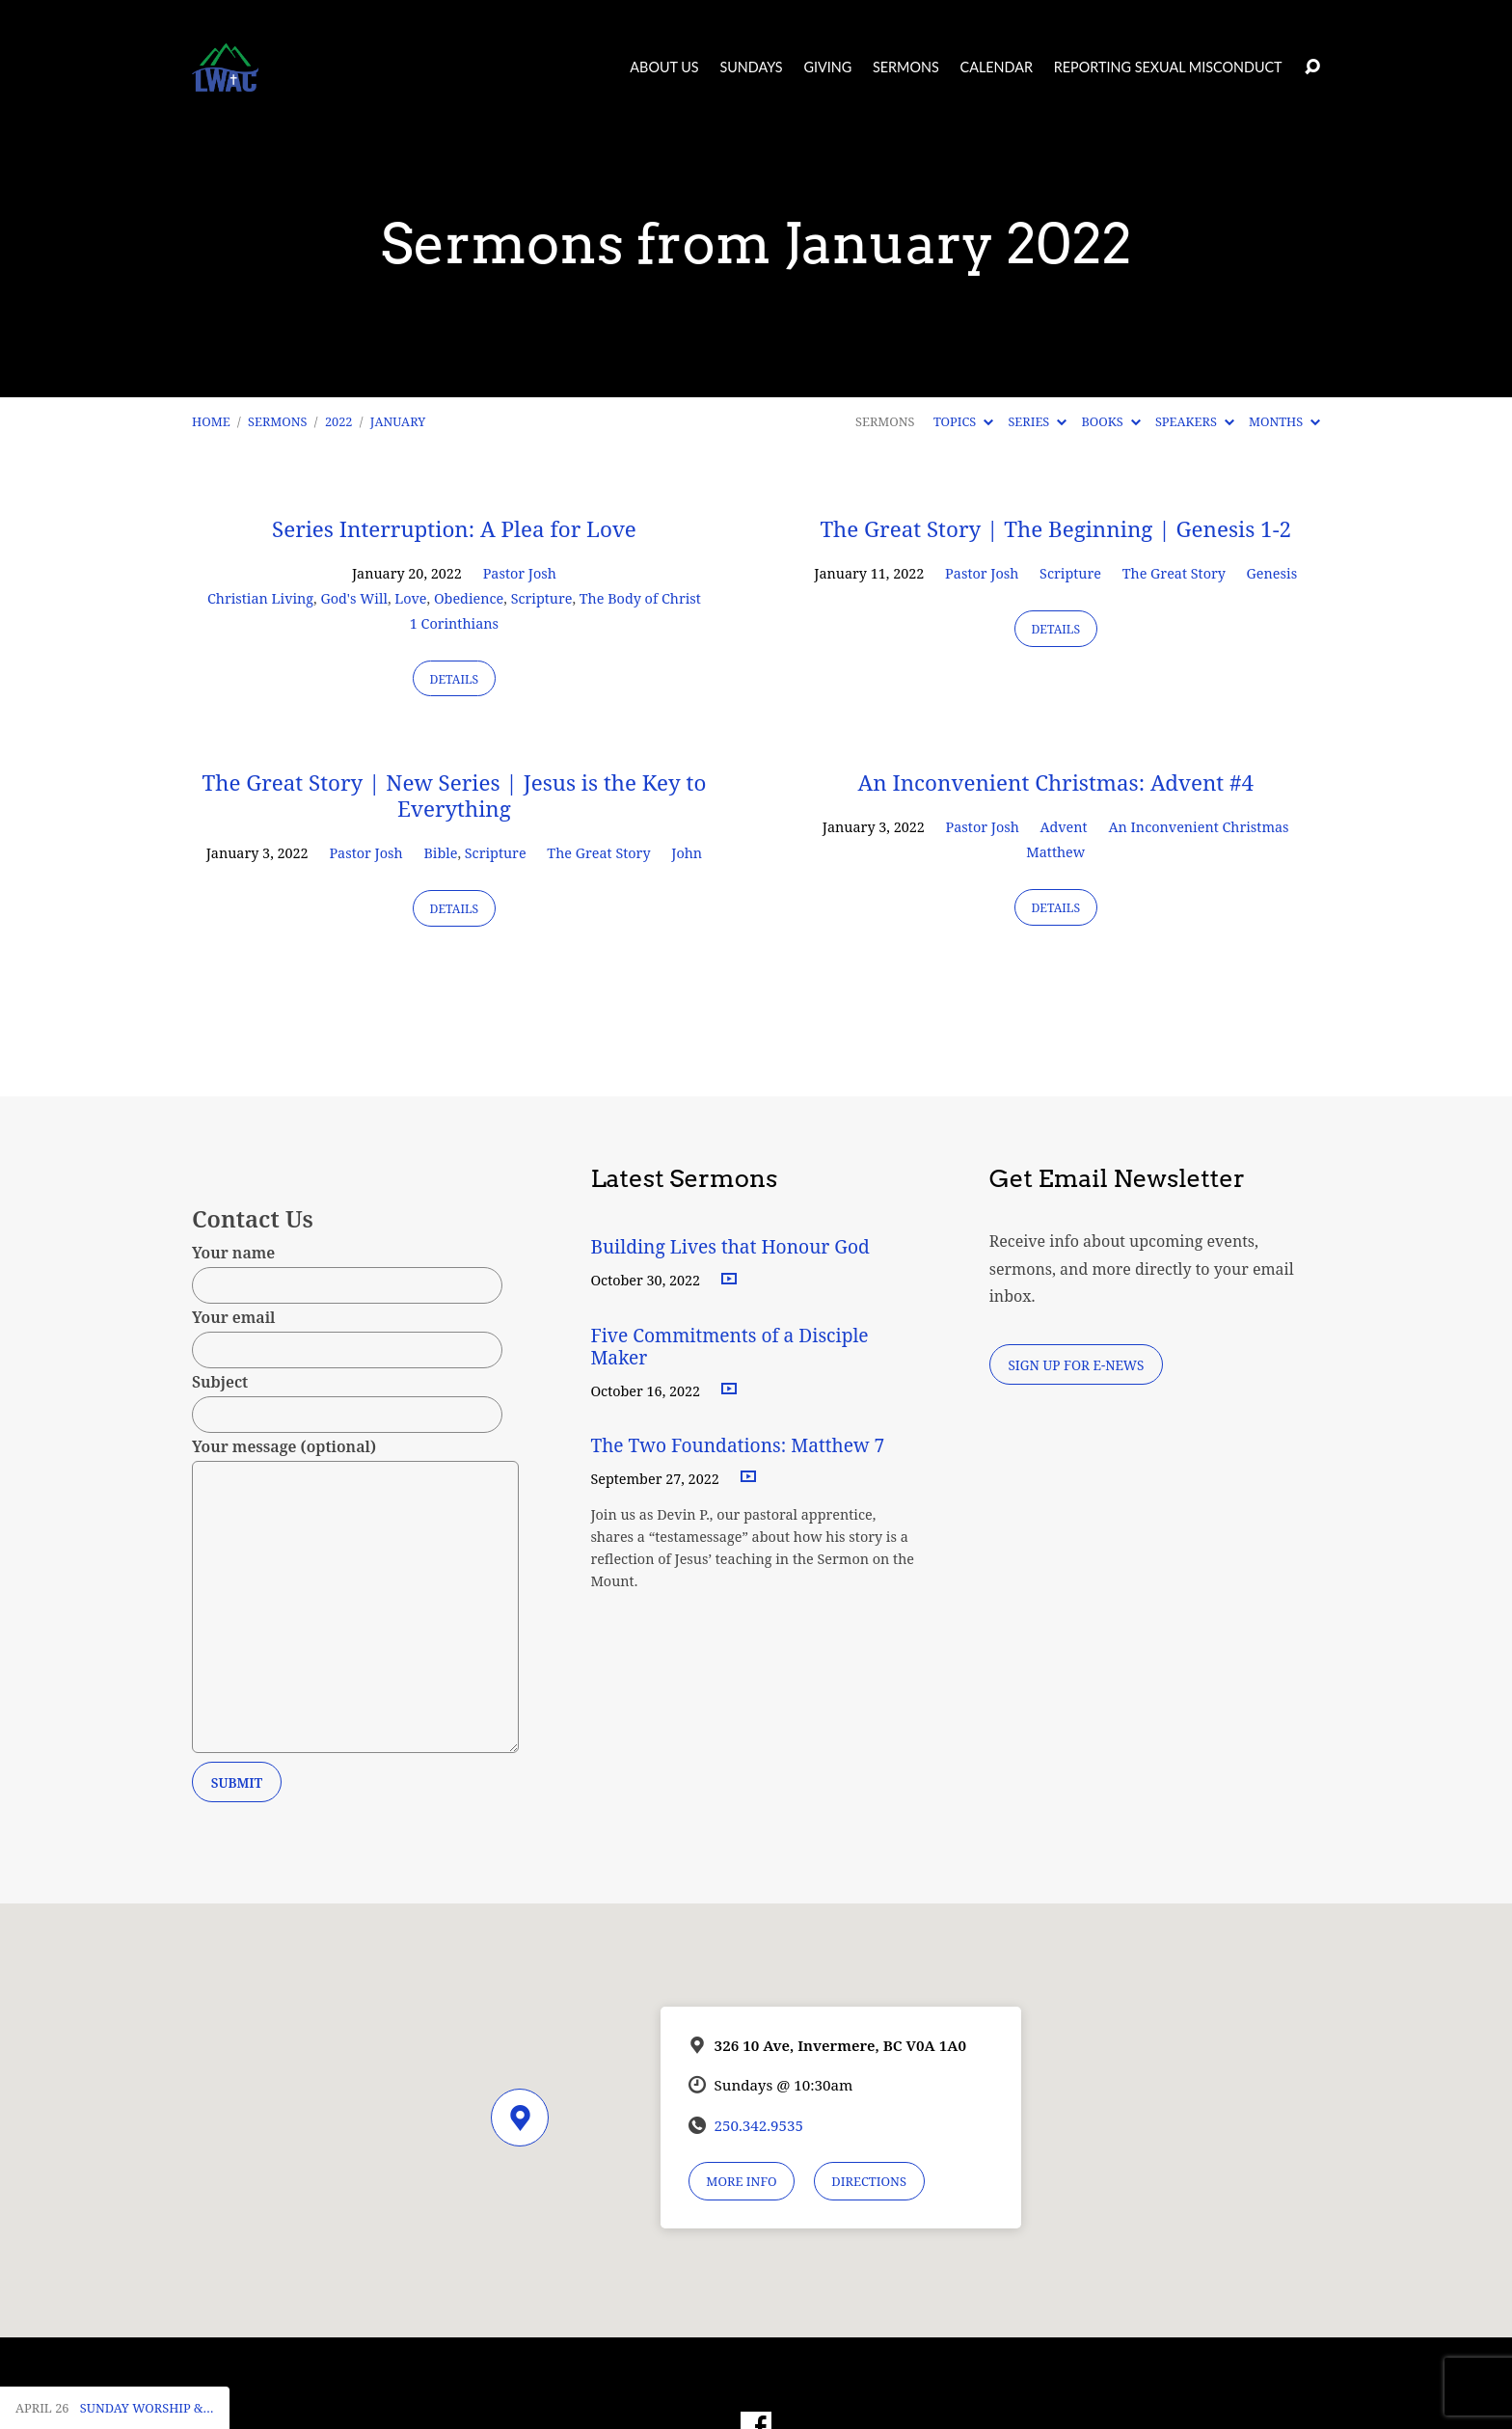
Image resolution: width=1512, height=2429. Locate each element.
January (397, 421)
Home (211, 421)
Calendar (996, 67)
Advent (1064, 827)
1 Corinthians (454, 623)
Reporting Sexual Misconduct (1168, 67)
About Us (664, 67)
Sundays (750, 67)
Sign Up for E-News (1076, 1365)
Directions (868, 2181)
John (686, 853)
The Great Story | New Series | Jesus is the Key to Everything (454, 795)
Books (1110, 421)
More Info (741, 2181)
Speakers (1194, 421)
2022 (339, 421)
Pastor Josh (519, 573)
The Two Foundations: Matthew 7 (739, 1445)
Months (1284, 421)
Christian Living (260, 598)
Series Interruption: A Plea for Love (454, 529)
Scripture (542, 598)
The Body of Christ (640, 598)
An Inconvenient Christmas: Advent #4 (1055, 782)
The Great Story (1174, 573)
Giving (827, 67)
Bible (440, 853)
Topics (963, 421)
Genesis (1272, 573)
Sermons (906, 67)
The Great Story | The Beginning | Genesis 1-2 (1055, 529)
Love (410, 598)
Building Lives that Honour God (730, 1246)
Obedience (468, 598)
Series (1037, 421)
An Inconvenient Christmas (1198, 827)
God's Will (353, 598)
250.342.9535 (759, 2125)
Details (454, 679)
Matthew (1055, 852)
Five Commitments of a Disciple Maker (729, 1346)
